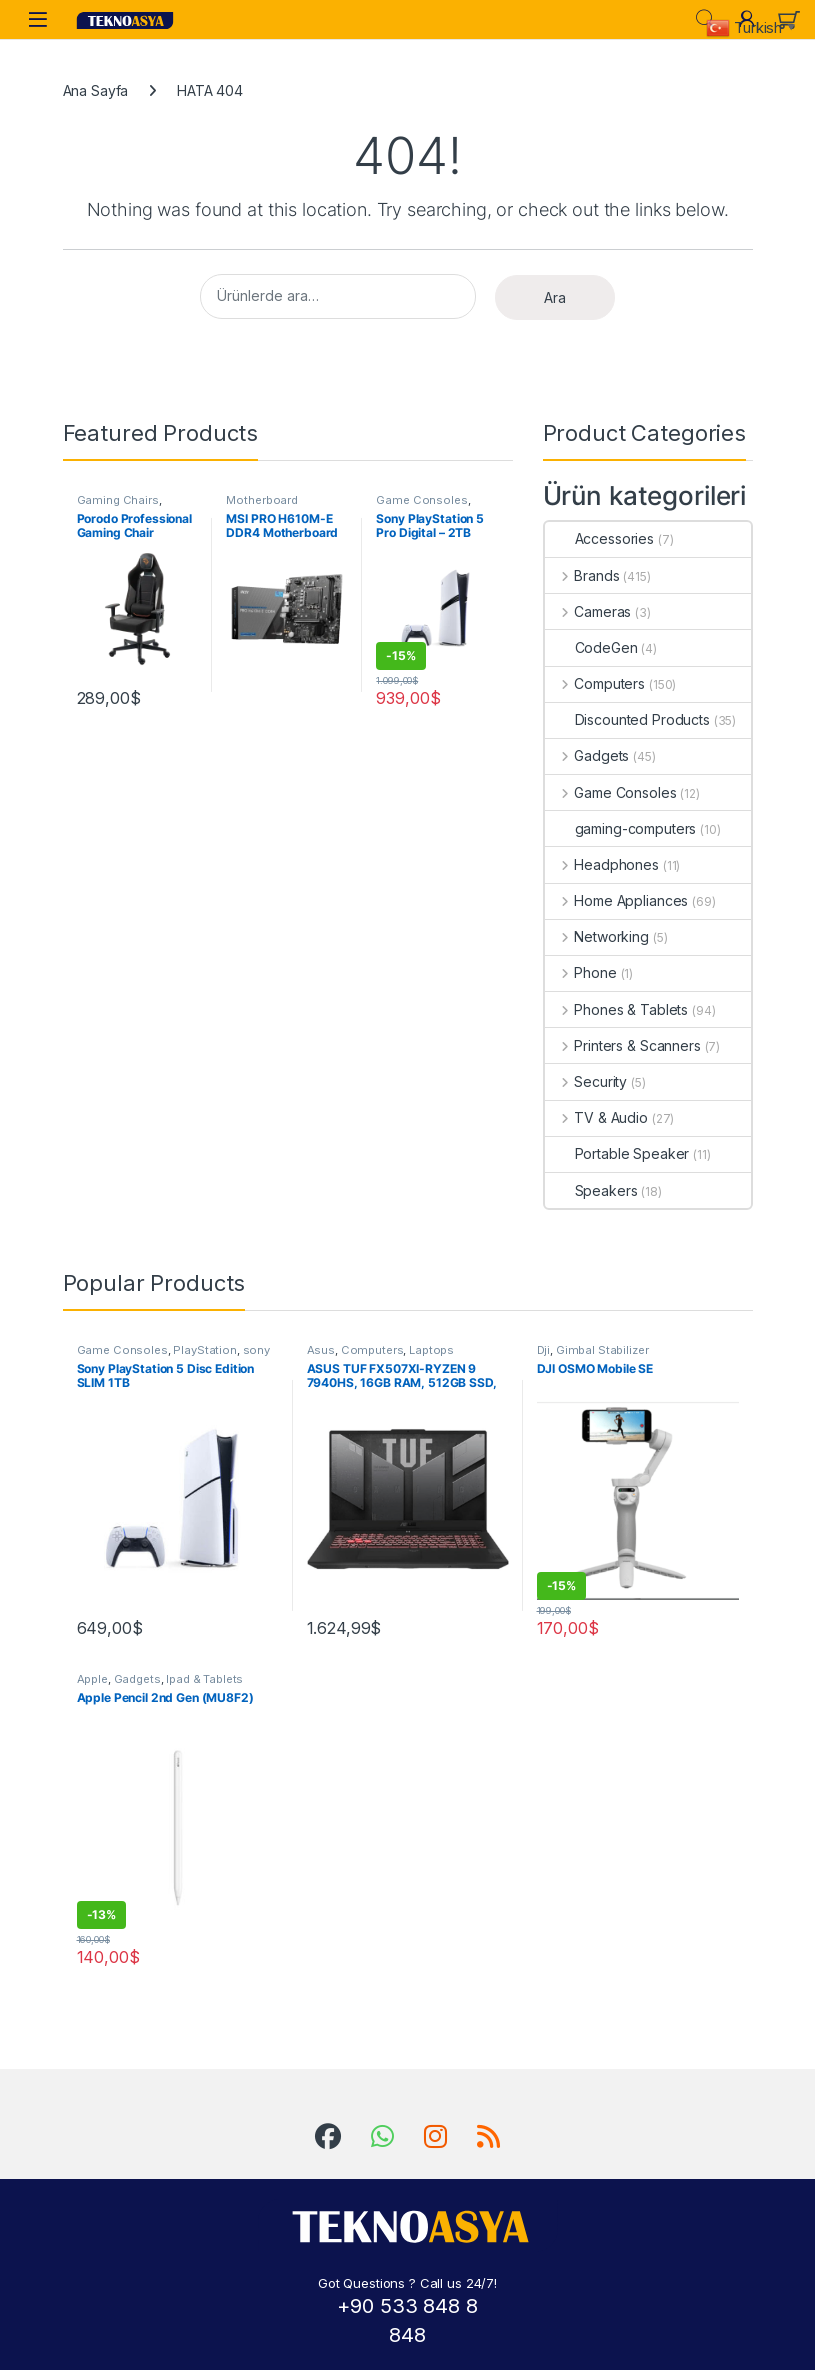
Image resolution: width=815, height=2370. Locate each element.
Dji (544, 1350)
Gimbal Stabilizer (602, 1350)
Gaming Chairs (118, 500)
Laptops (431, 1350)
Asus (321, 1350)
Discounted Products (627, 719)
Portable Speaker (617, 1153)
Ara (555, 297)
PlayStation (204, 1350)
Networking (597, 936)
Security (586, 1081)
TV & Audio (596, 1117)
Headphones (602, 864)
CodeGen (591, 647)
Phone (581, 972)
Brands (582, 575)
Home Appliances (617, 900)
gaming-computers (621, 828)
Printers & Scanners (623, 1045)
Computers (595, 683)
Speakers (591, 1190)
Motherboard (261, 500)
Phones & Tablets (617, 1009)
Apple (92, 1679)
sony (256, 1350)
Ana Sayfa (96, 90)
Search (705, 19)
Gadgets (587, 755)
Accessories (599, 538)
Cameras (588, 611)
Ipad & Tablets (204, 1679)
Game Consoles (421, 500)
